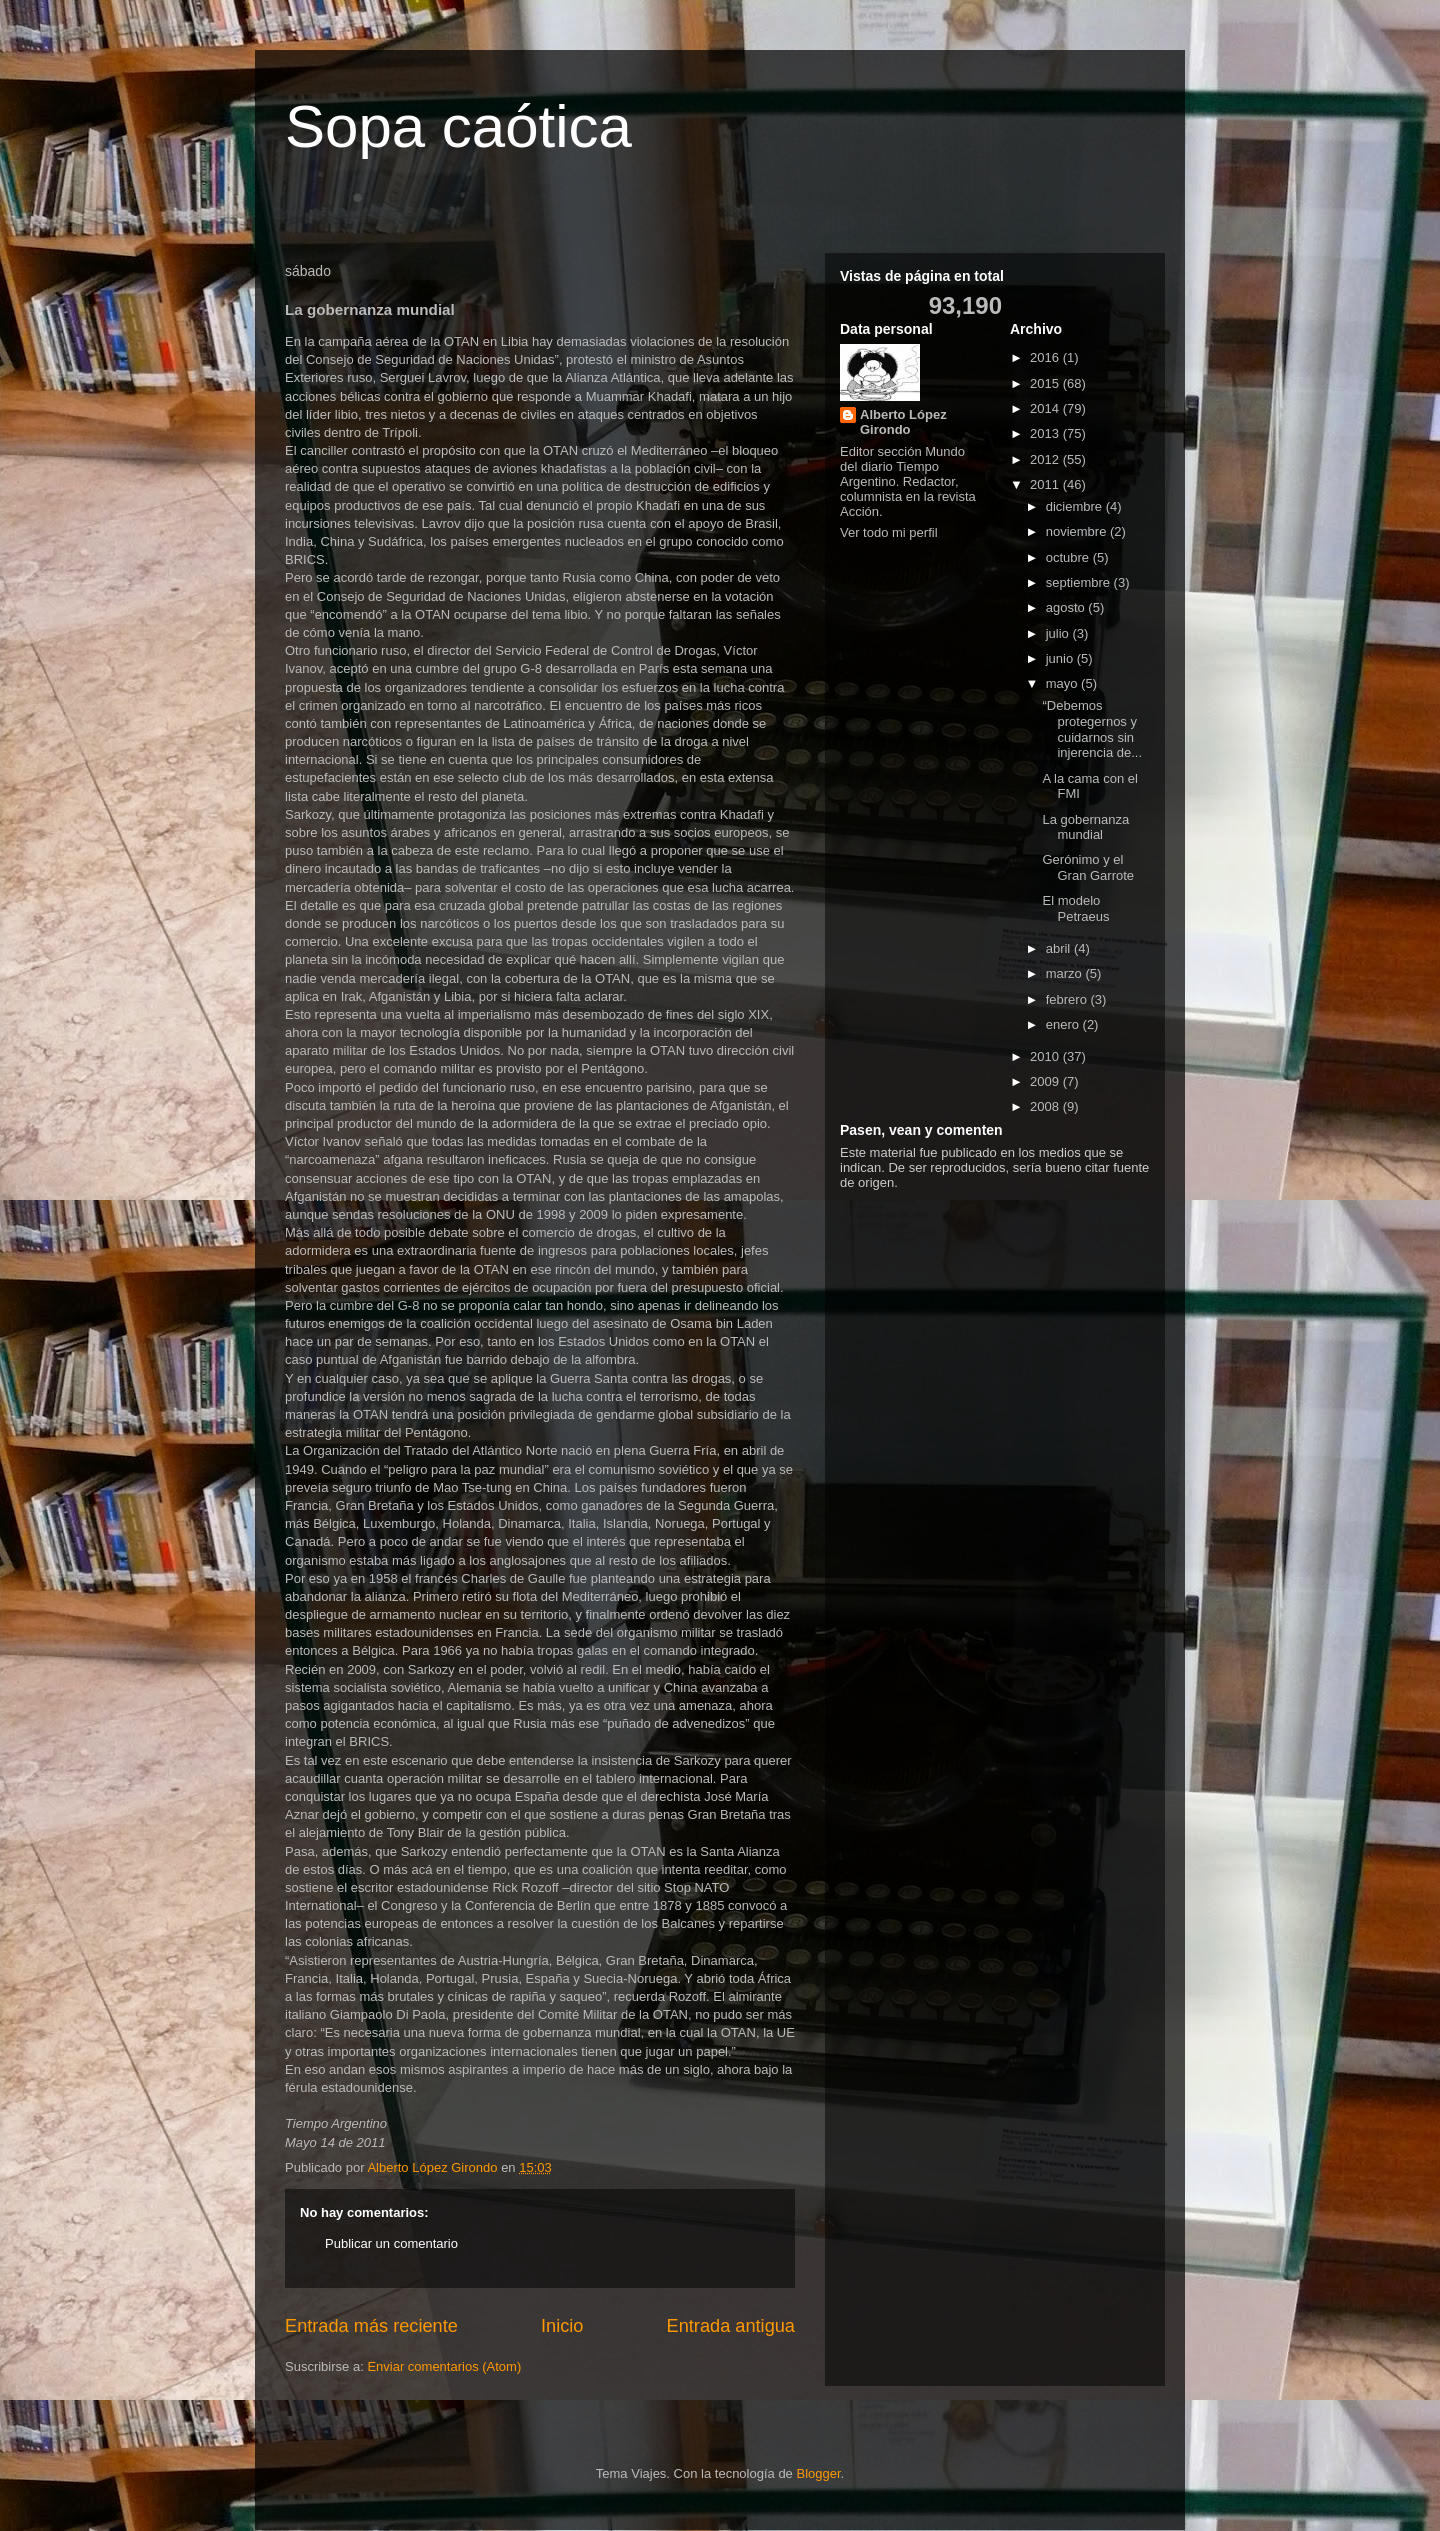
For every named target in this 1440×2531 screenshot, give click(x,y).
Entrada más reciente (371, 2326)
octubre (1069, 557)
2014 (1046, 408)
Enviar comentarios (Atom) (444, 2366)
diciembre (1076, 506)
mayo (1063, 683)
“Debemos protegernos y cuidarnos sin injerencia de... (1092, 729)
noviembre (1078, 531)
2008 (1046, 1106)
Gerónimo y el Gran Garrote (1088, 867)
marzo (1066, 973)
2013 (1046, 433)
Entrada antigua (731, 2326)
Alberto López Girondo (903, 422)
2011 (1046, 484)
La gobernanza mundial (1085, 827)
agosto (1067, 607)
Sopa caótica (458, 126)
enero (1064, 1024)
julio (1059, 633)
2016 (1046, 357)
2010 (1046, 1056)
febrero (1068, 999)
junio (1061, 658)
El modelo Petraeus (1075, 908)
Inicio (562, 2326)
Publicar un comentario (391, 2243)
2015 (1046, 383)
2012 (1046, 459)
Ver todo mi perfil (889, 532)
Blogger (818, 2473)
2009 (1046, 1081)
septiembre (1080, 582)
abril (1060, 948)
